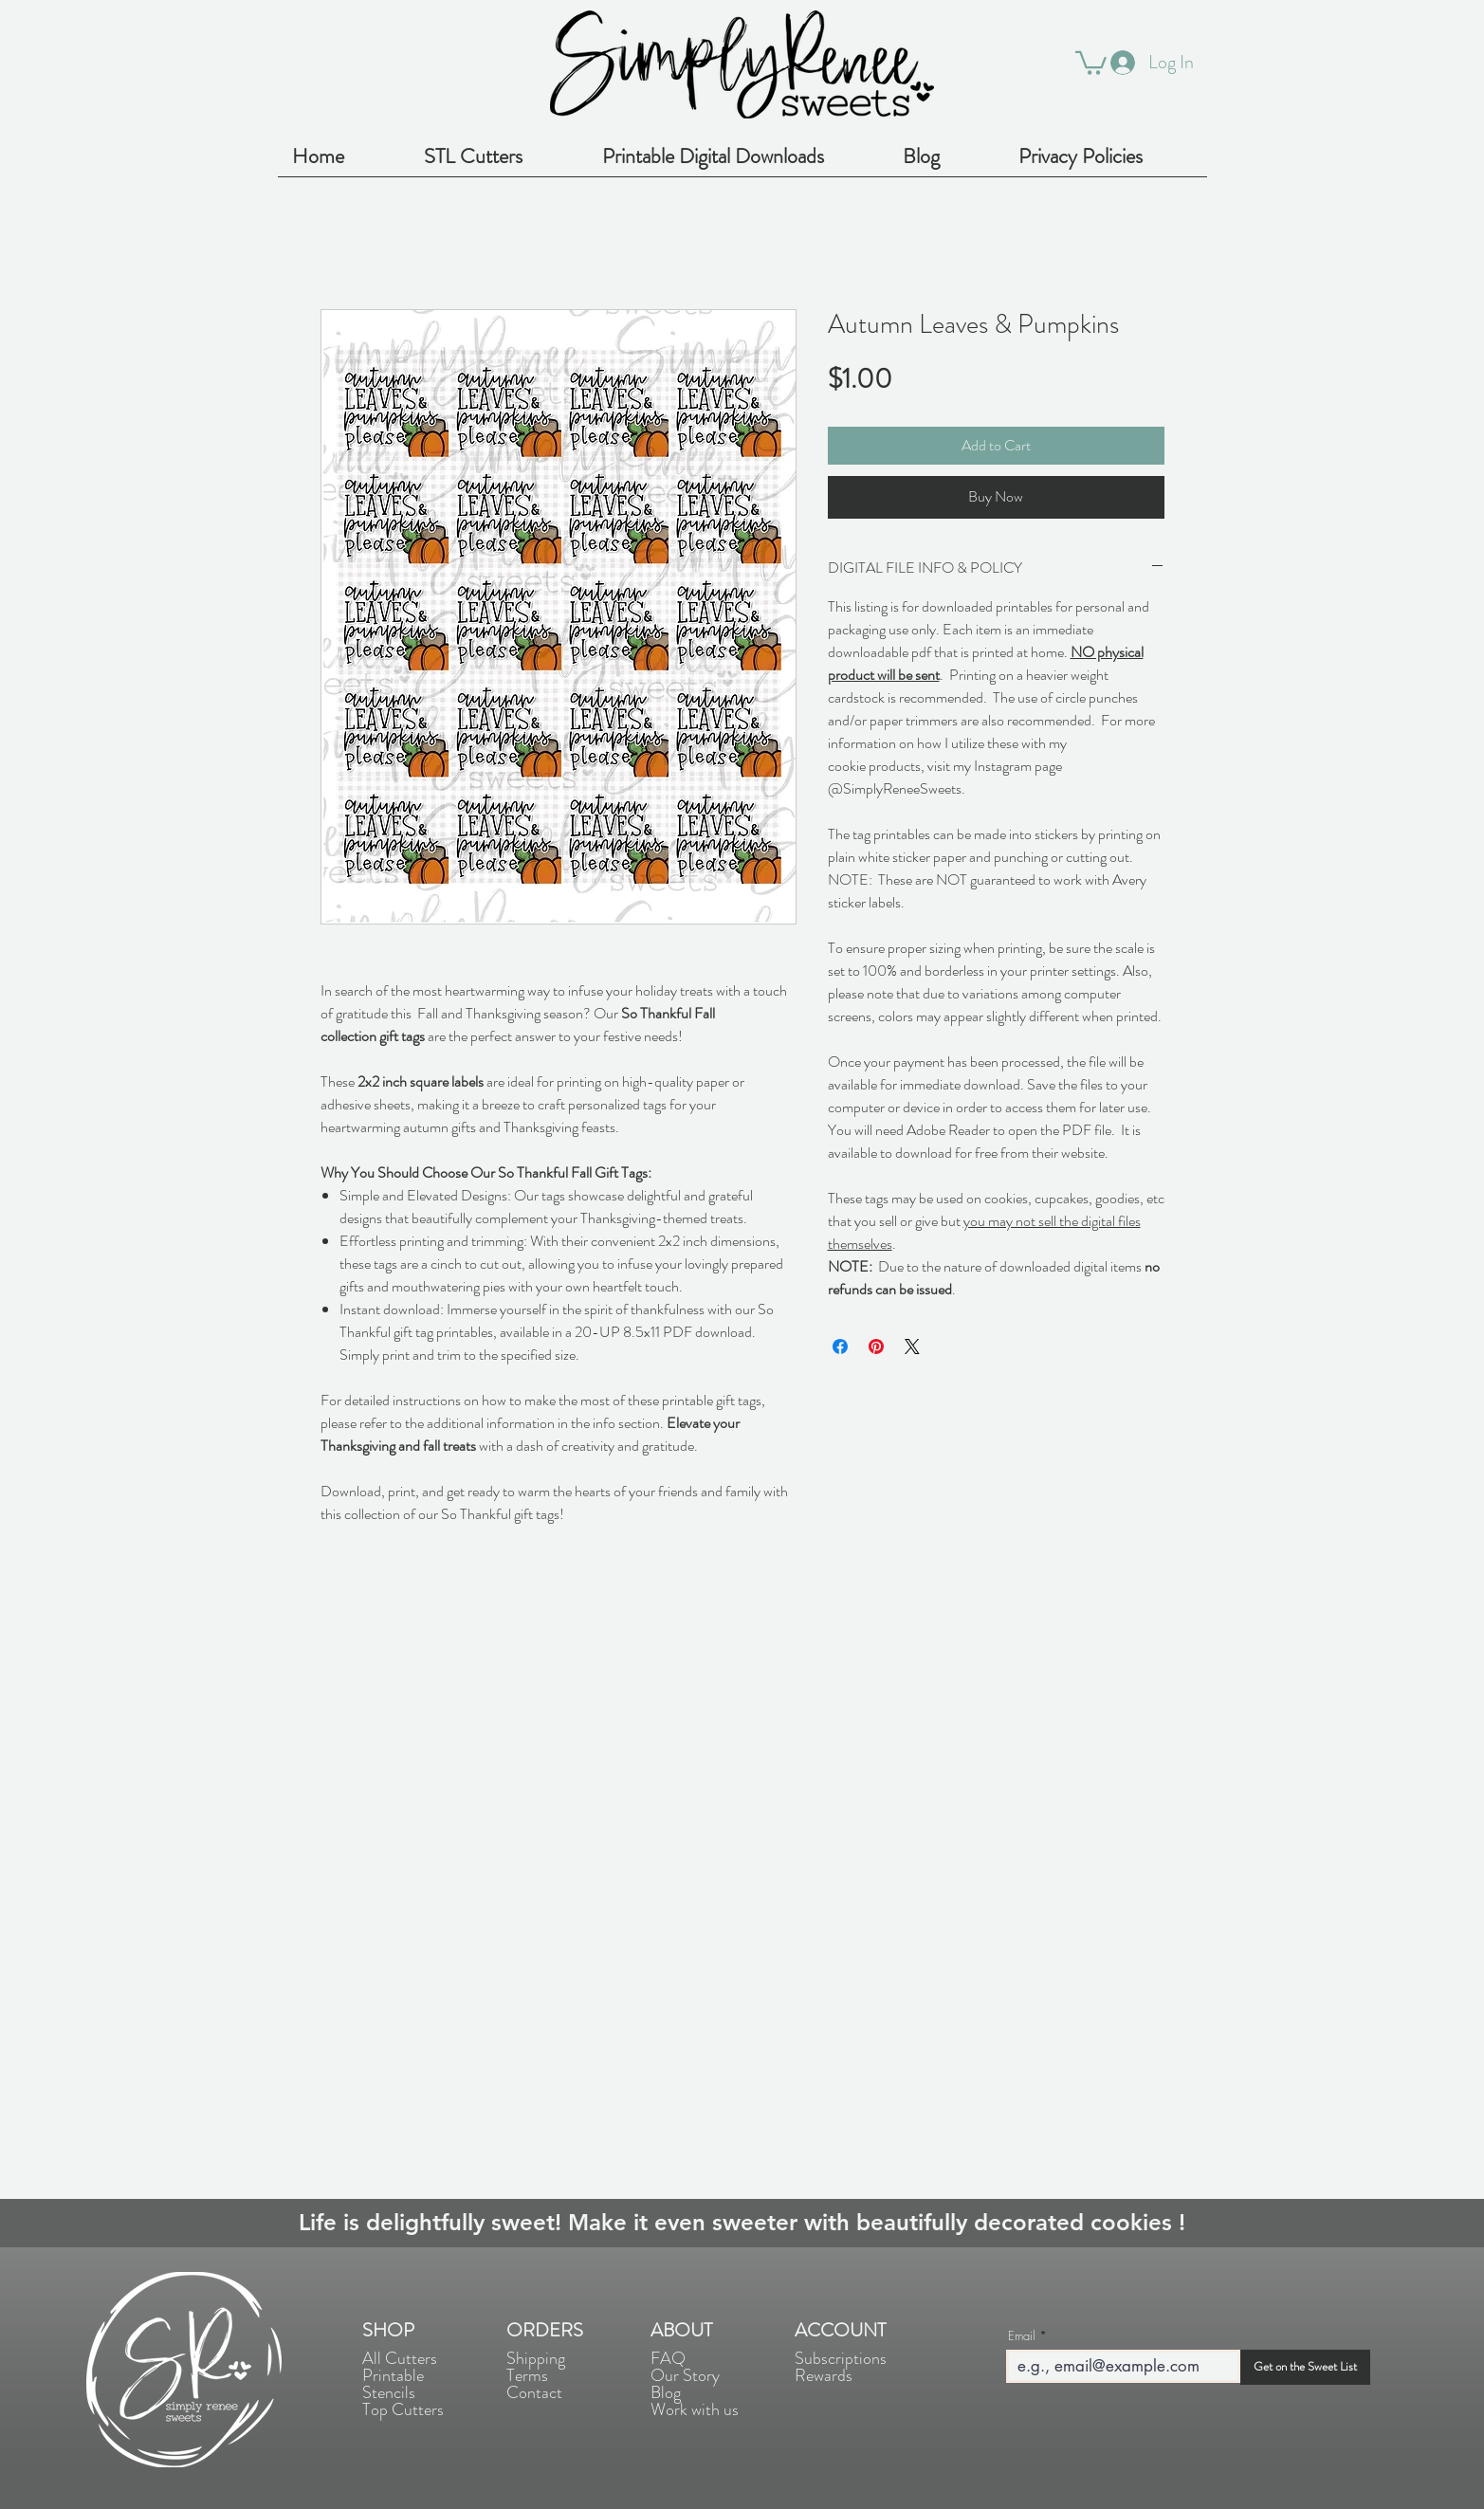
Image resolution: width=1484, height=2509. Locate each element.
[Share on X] (912, 1346)
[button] (1091, 61)
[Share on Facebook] (840, 1346)
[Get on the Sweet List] (1305, 2367)
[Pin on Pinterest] (876, 1346)
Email (1021, 2336)
